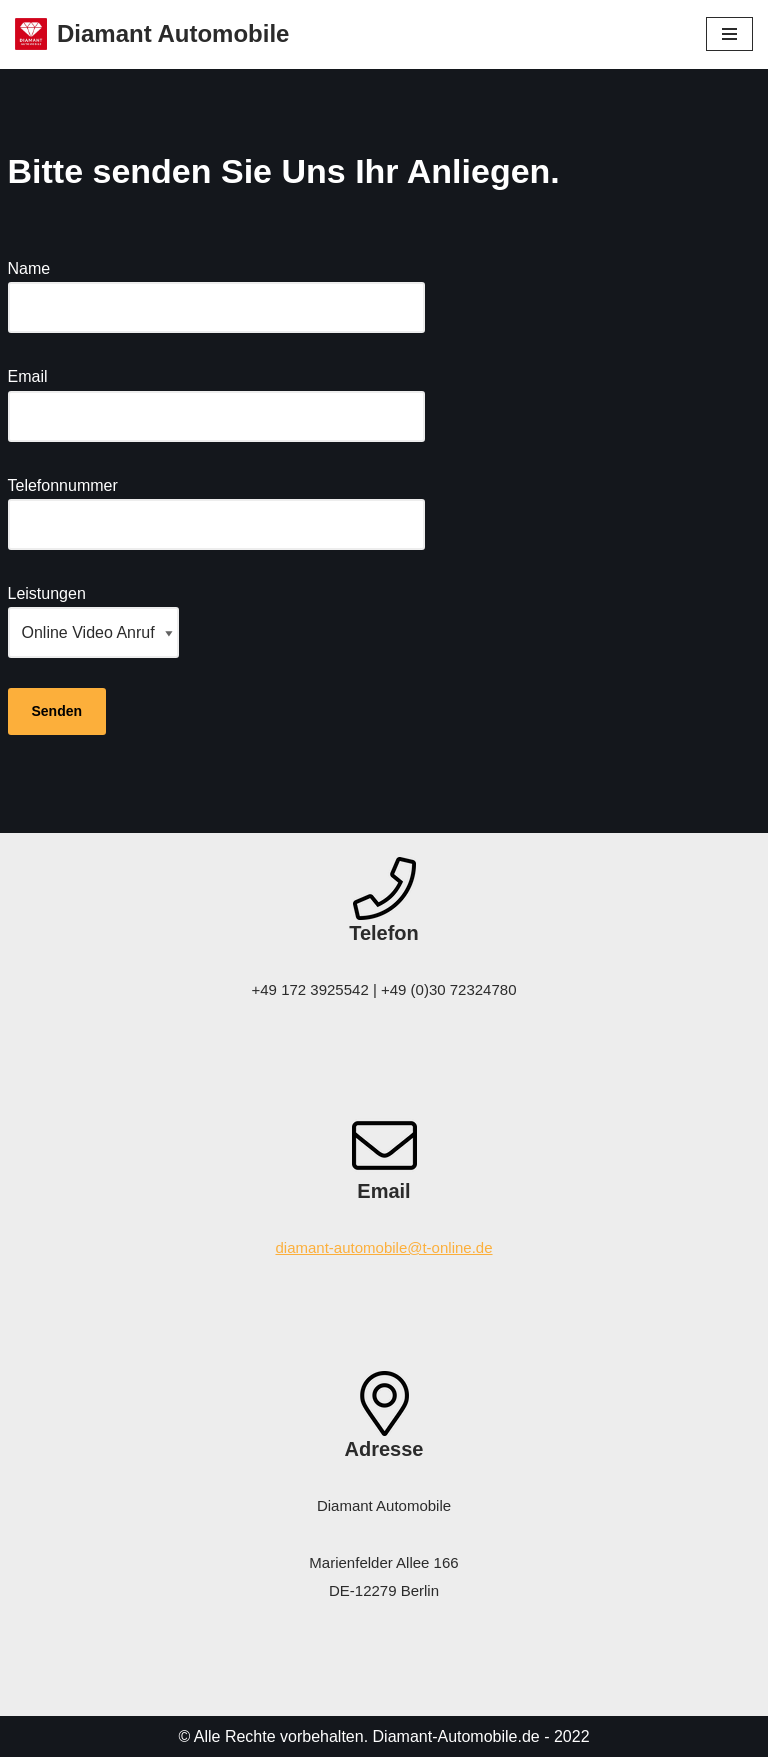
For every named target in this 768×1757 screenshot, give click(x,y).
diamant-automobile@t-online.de (383, 1247)
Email (216, 396)
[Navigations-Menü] (729, 34)
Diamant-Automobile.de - (463, 1736)
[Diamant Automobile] (152, 34)
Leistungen (93, 613)
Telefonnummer (216, 505)
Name (216, 288)
